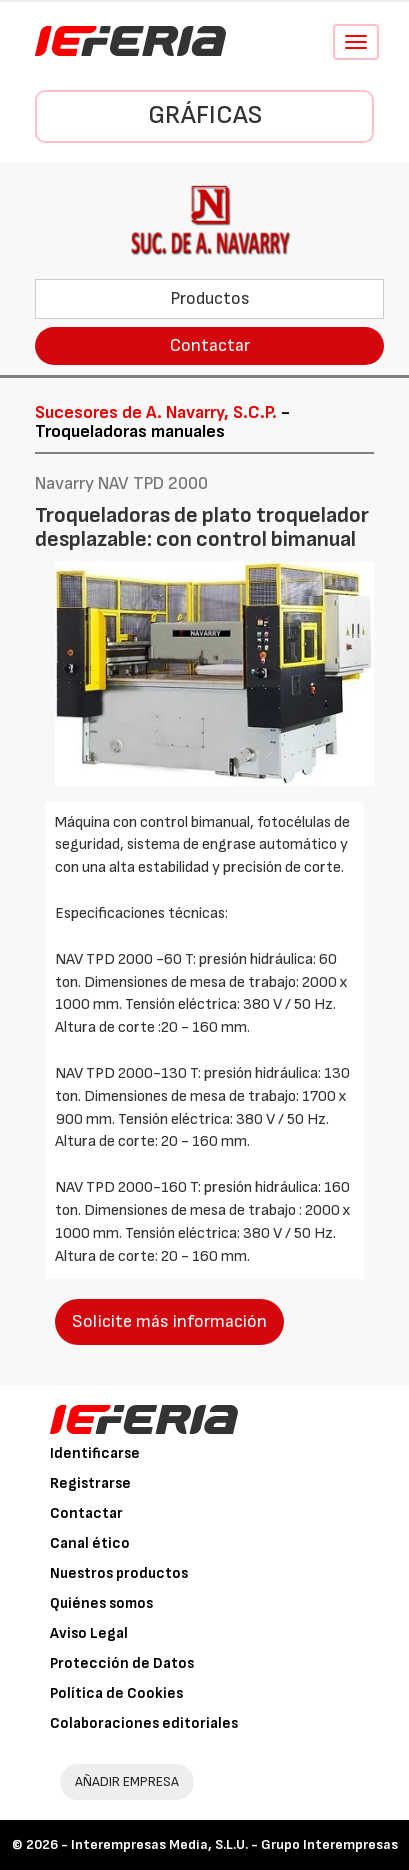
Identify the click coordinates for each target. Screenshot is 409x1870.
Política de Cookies (116, 1693)
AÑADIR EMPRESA (127, 1781)
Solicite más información (169, 1321)
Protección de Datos (122, 1663)
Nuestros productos (119, 1573)
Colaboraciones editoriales (144, 1723)
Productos (210, 298)
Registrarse (90, 1483)
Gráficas (205, 115)
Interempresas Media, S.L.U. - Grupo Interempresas (234, 1844)
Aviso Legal (89, 1633)
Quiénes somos (101, 1603)
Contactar (210, 345)
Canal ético (90, 1543)
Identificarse (95, 1453)
